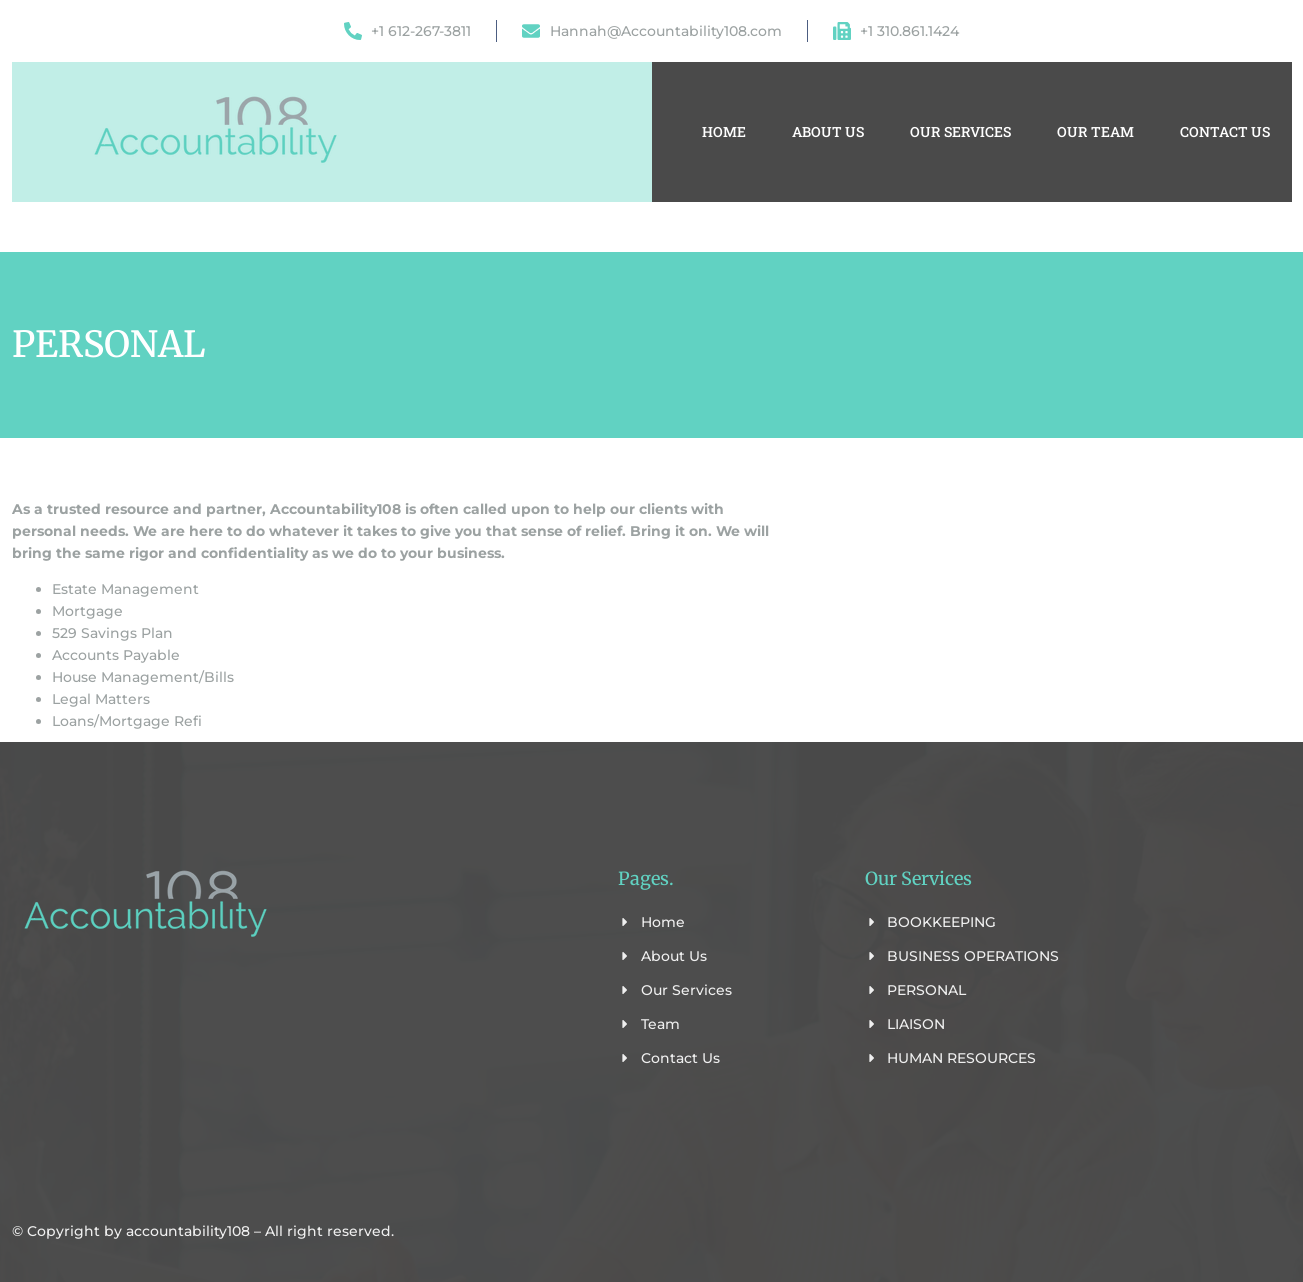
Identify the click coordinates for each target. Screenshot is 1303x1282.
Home (724, 131)
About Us (828, 131)
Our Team (1095, 131)
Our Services (960, 131)
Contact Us (1225, 131)
